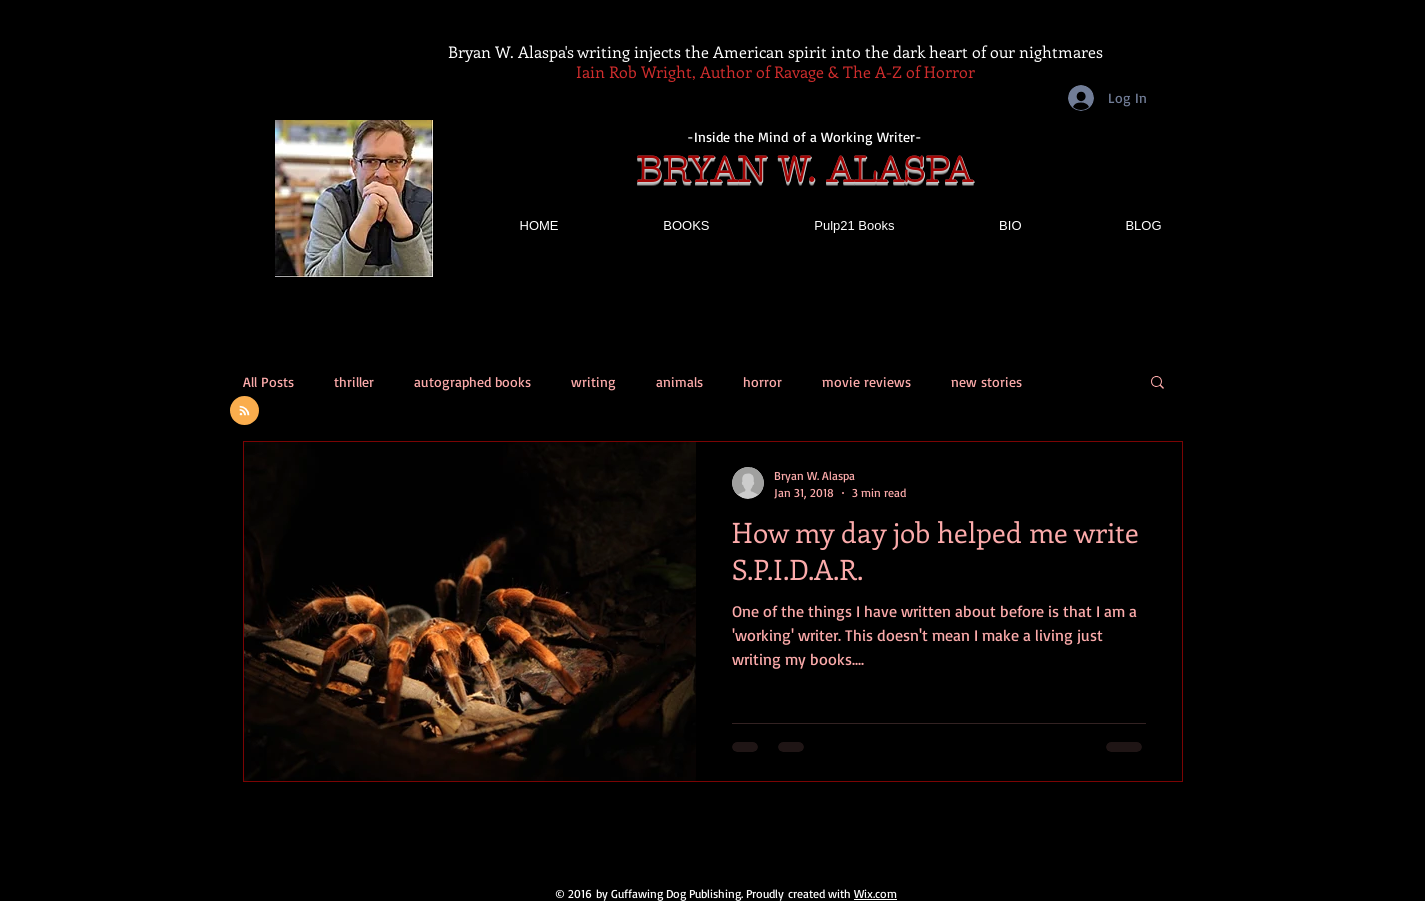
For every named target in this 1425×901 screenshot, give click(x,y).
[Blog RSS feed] (244, 411)
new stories (986, 381)
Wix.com (875, 893)
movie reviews (866, 381)
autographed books (472, 381)
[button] (1157, 383)
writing (593, 381)
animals (679, 381)
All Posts (268, 381)
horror (762, 381)
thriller (354, 381)
